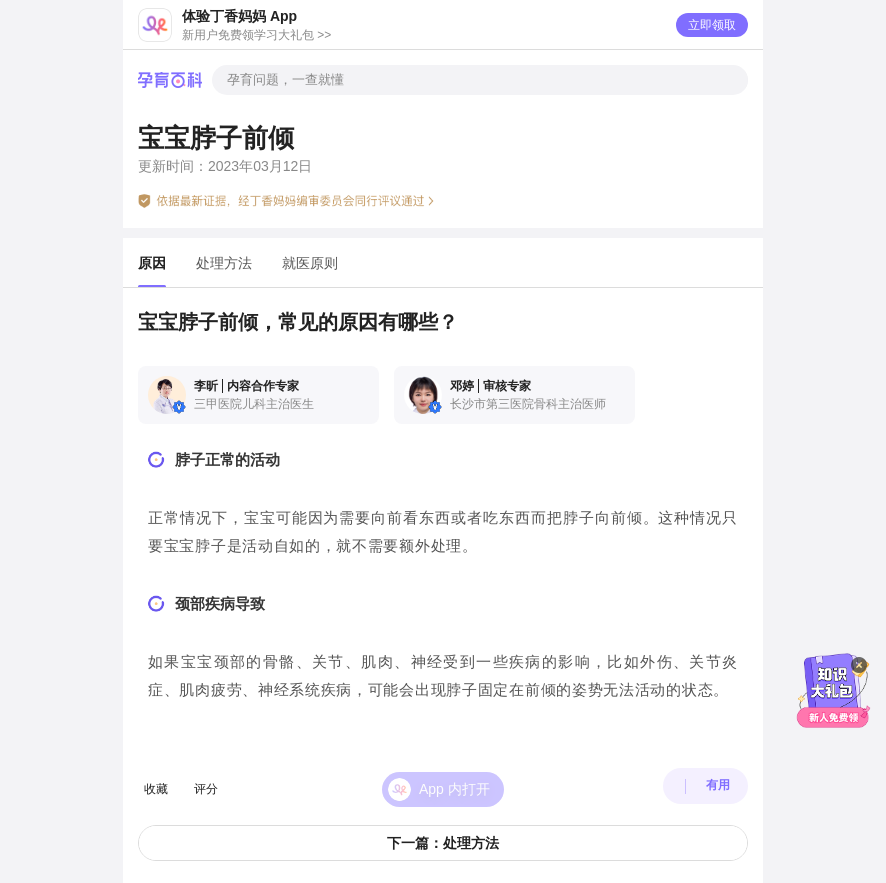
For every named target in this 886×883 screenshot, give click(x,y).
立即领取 (712, 25)
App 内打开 (454, 778)
